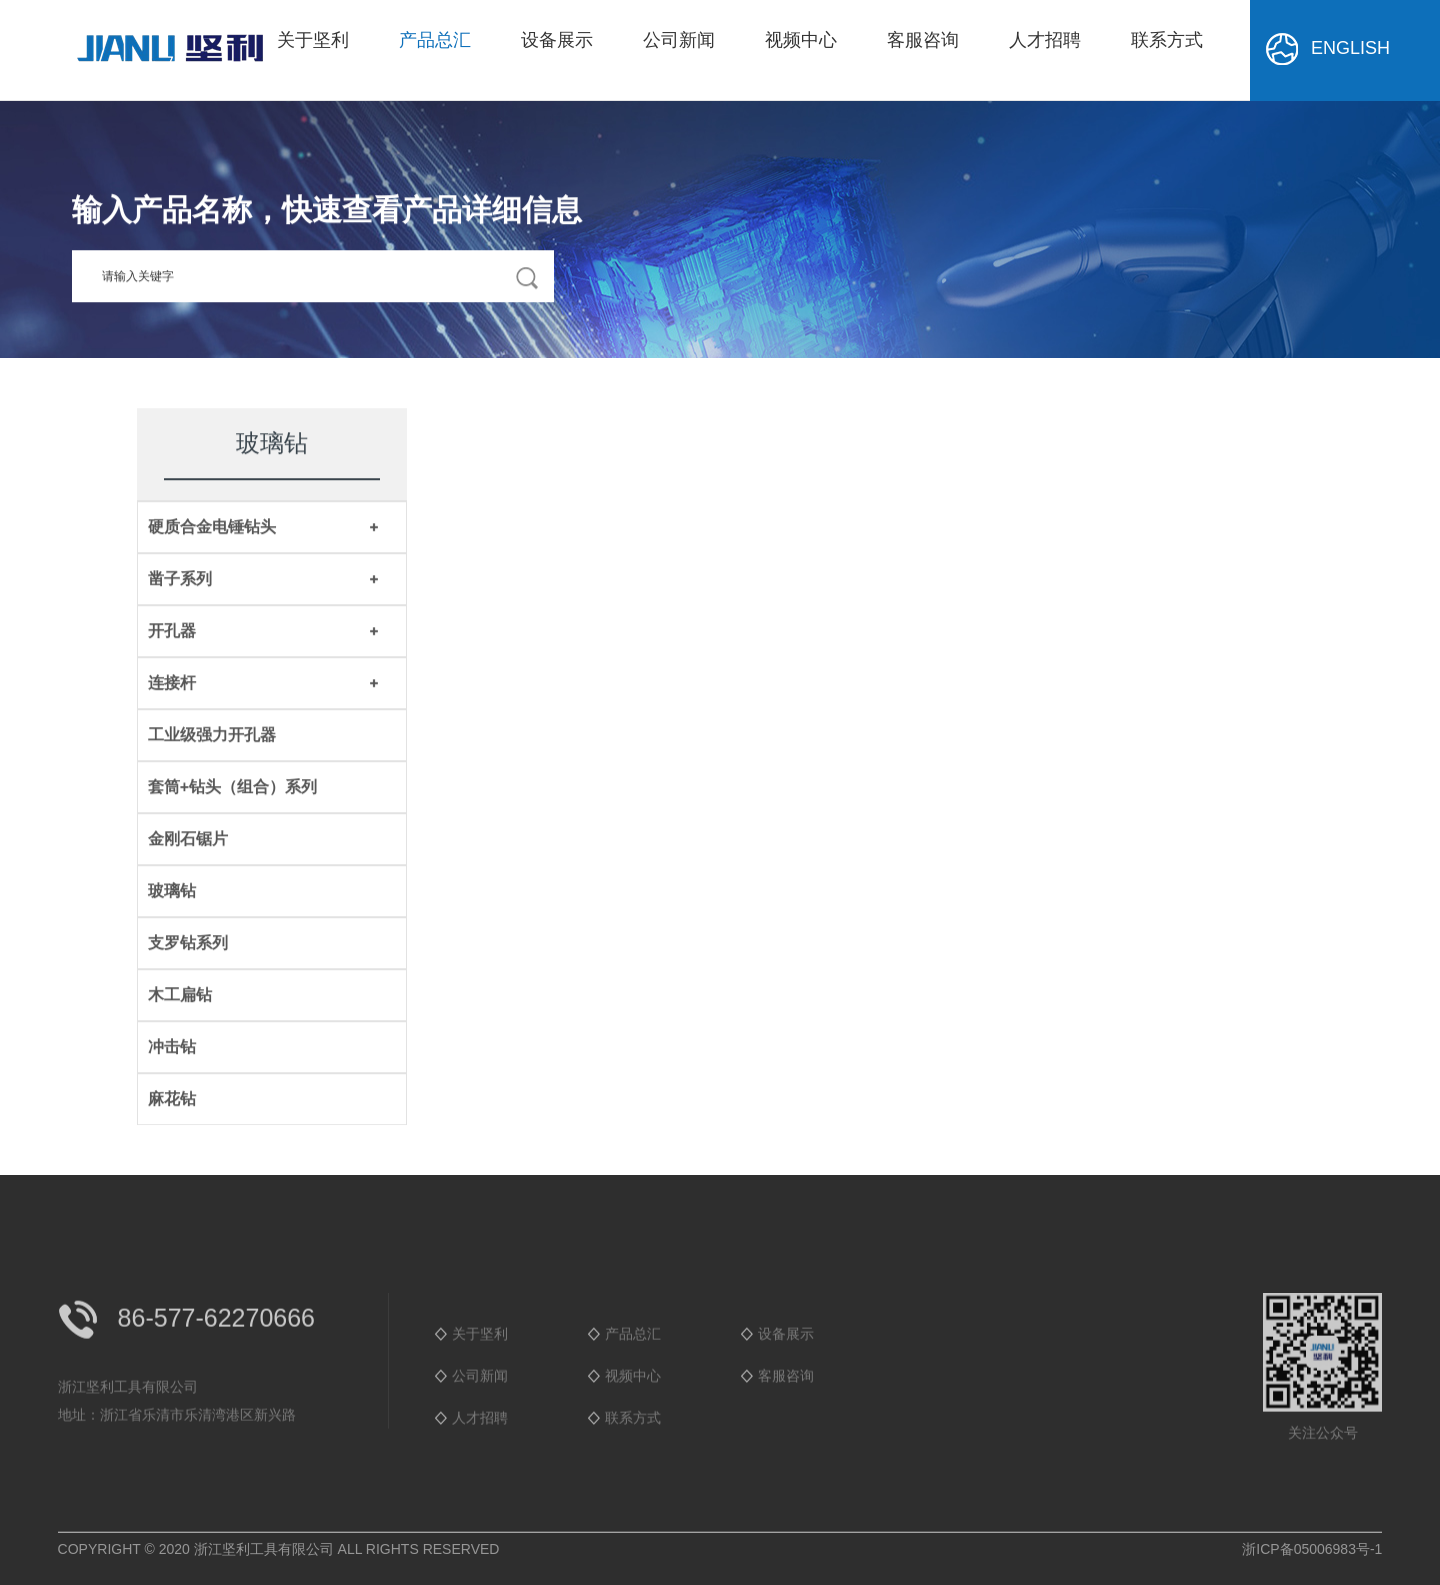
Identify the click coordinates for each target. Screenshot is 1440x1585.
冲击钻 (172, 1048)
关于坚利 (313, 40)
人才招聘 (1045, 40)
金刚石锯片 (188, 840)
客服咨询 (923, 40)
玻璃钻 (172, 892)
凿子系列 (180, 580)
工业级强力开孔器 (212, 736)
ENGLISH (1326, 49)
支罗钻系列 (188, 944)
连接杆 (172, 684)
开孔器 (172, 632)
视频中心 (801, 40)
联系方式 (1167, 40)
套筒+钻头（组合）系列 (232, 788)
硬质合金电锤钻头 (212, 528)
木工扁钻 (180, 996)
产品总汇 (435, 40)
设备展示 (557, 40)
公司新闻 (679, 40)
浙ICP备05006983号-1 (1312, 1549)
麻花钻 (172, 1100)
